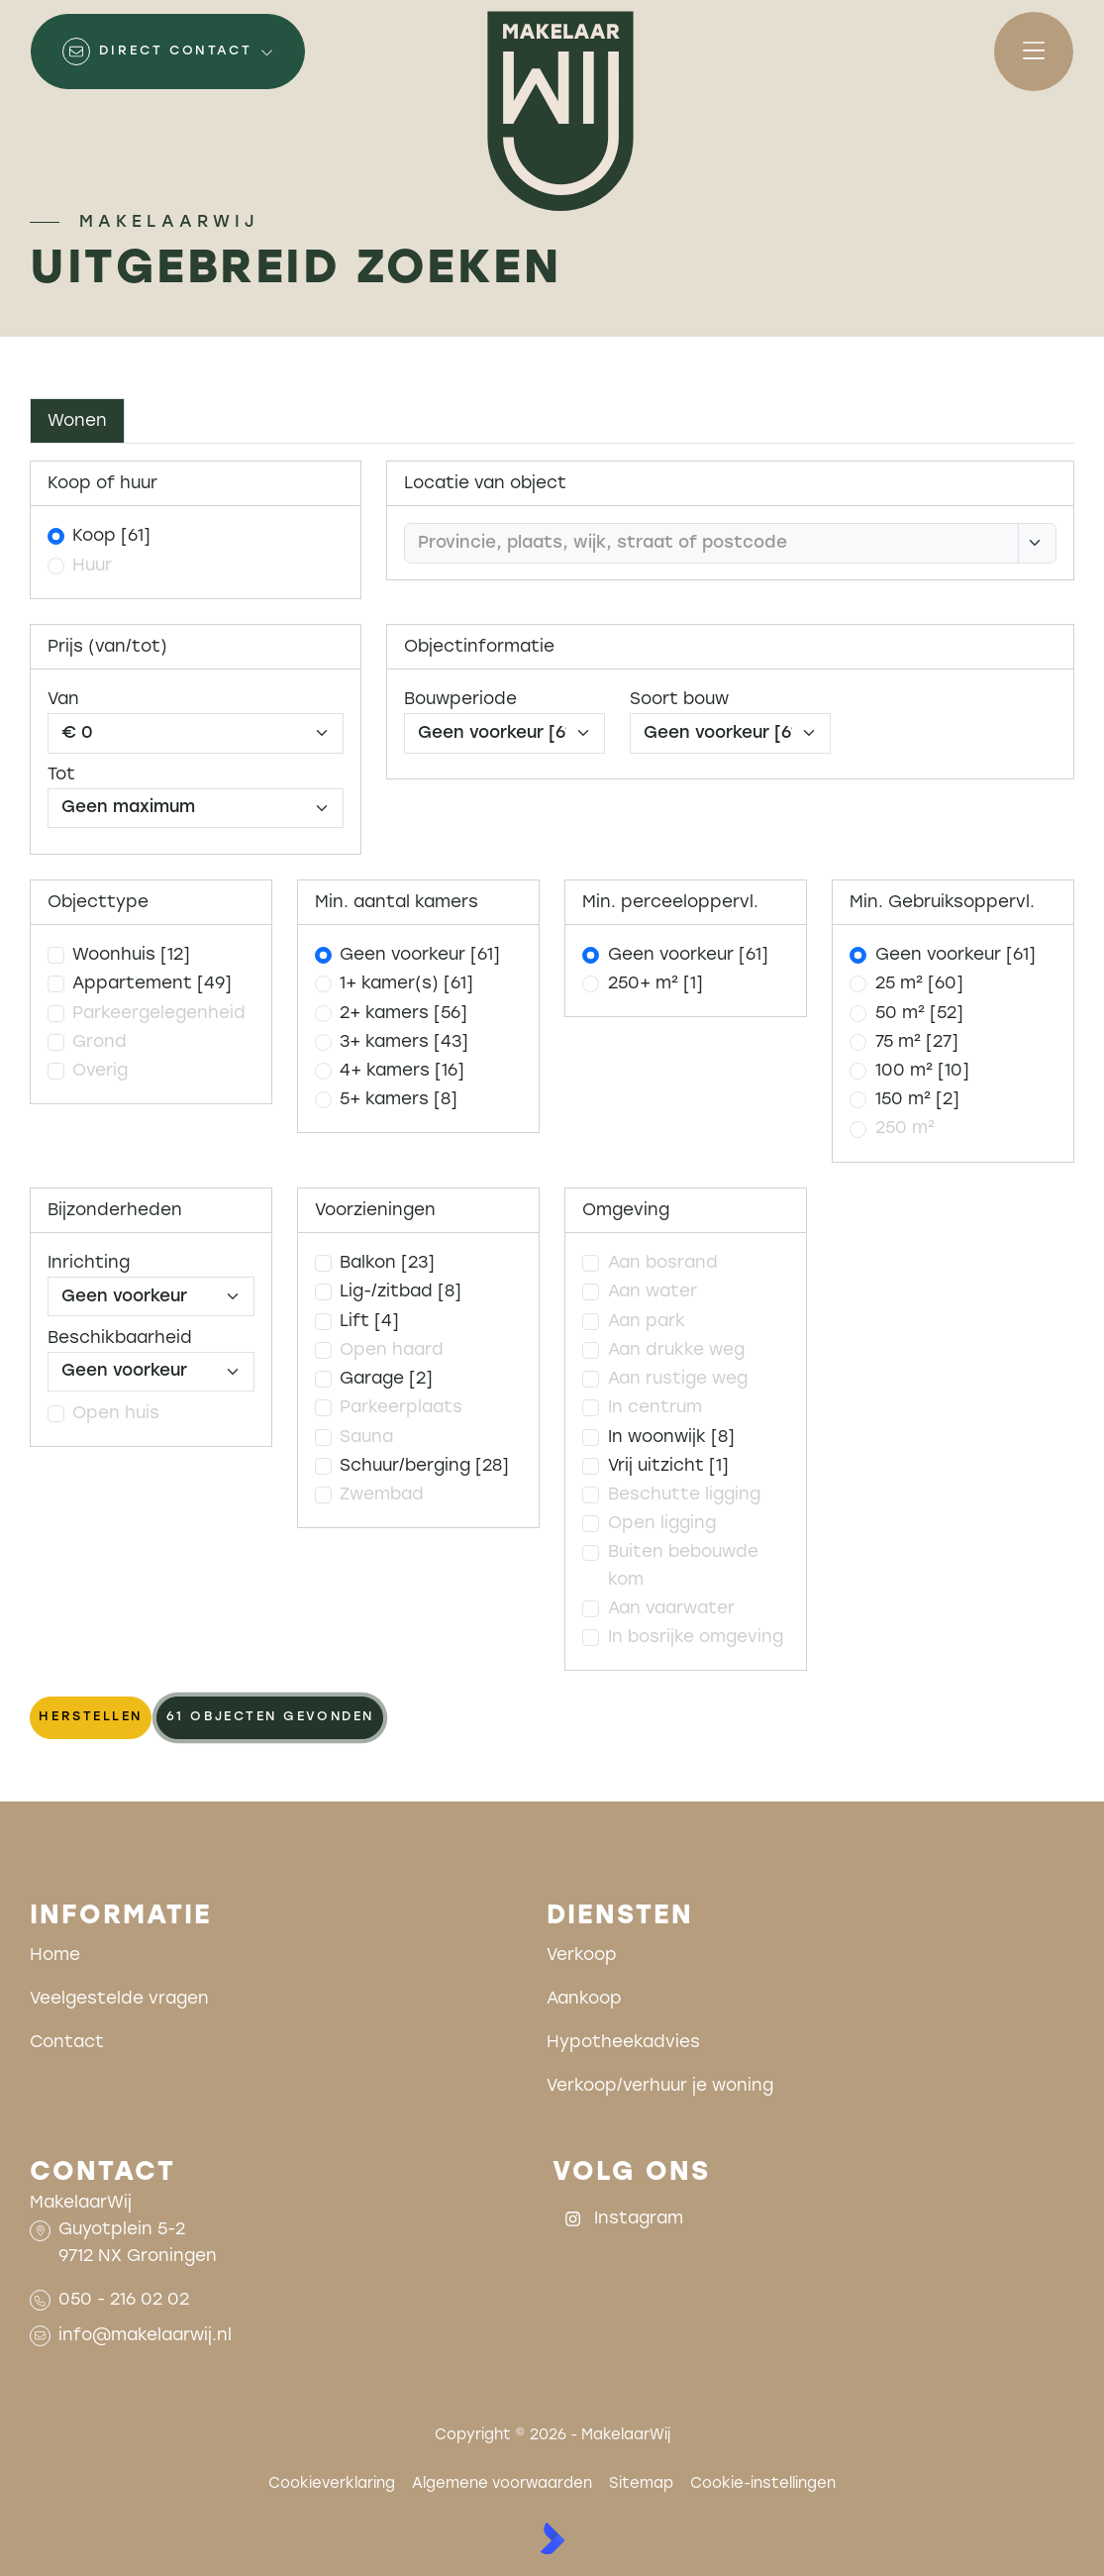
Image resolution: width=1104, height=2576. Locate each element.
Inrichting (89, 1263)
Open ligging (662, 1523)
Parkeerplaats (401, 1407)
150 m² (917, 1099)
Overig (100, 1071)
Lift (369, 1321)
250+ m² (655, 984)
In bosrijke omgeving (695, 1637)
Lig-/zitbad (400, 1292)
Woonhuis (131, 955)
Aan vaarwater (671, 1608)
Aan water (652, 1292)
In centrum (655, 1407)
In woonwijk (671, 1437)
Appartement (152, 984)
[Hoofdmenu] (1033, 51)
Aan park (646, 1321)
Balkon (387, 1263)
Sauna (366, 1437)
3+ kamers (404, 1042)
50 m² (919, 1013)
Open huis (115, 1413)
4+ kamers (402, 1071)
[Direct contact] (168, 52)
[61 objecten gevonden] (269, 1718)
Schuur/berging (424, 1466)
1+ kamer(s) (406, 984)
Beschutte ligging (684, 1495)
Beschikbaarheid (120, 1338)
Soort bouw (679, 699)
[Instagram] (638, 2218)
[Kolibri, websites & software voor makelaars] (552, 2538)
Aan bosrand (663, 1263)
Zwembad (382, 1495)
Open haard (392, 1350)
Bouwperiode (460, 699)
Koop (111, 536)
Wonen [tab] (77, 421)
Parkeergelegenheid (159, 1013)
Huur (92, 566)
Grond (99, 1042)
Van (63, 699)
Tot (61, 775)
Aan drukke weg (676, 1350)
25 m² (919, 984)
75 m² (916, 1042)
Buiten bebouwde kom (683, 1566)
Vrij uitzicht (668, 1466)
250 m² (905, 1128)
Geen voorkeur (420, 955)
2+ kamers (403, 1013)
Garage (386, 1379)
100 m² (922, 1071)
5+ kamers (398, 1099)
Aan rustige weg (678, 1379)
